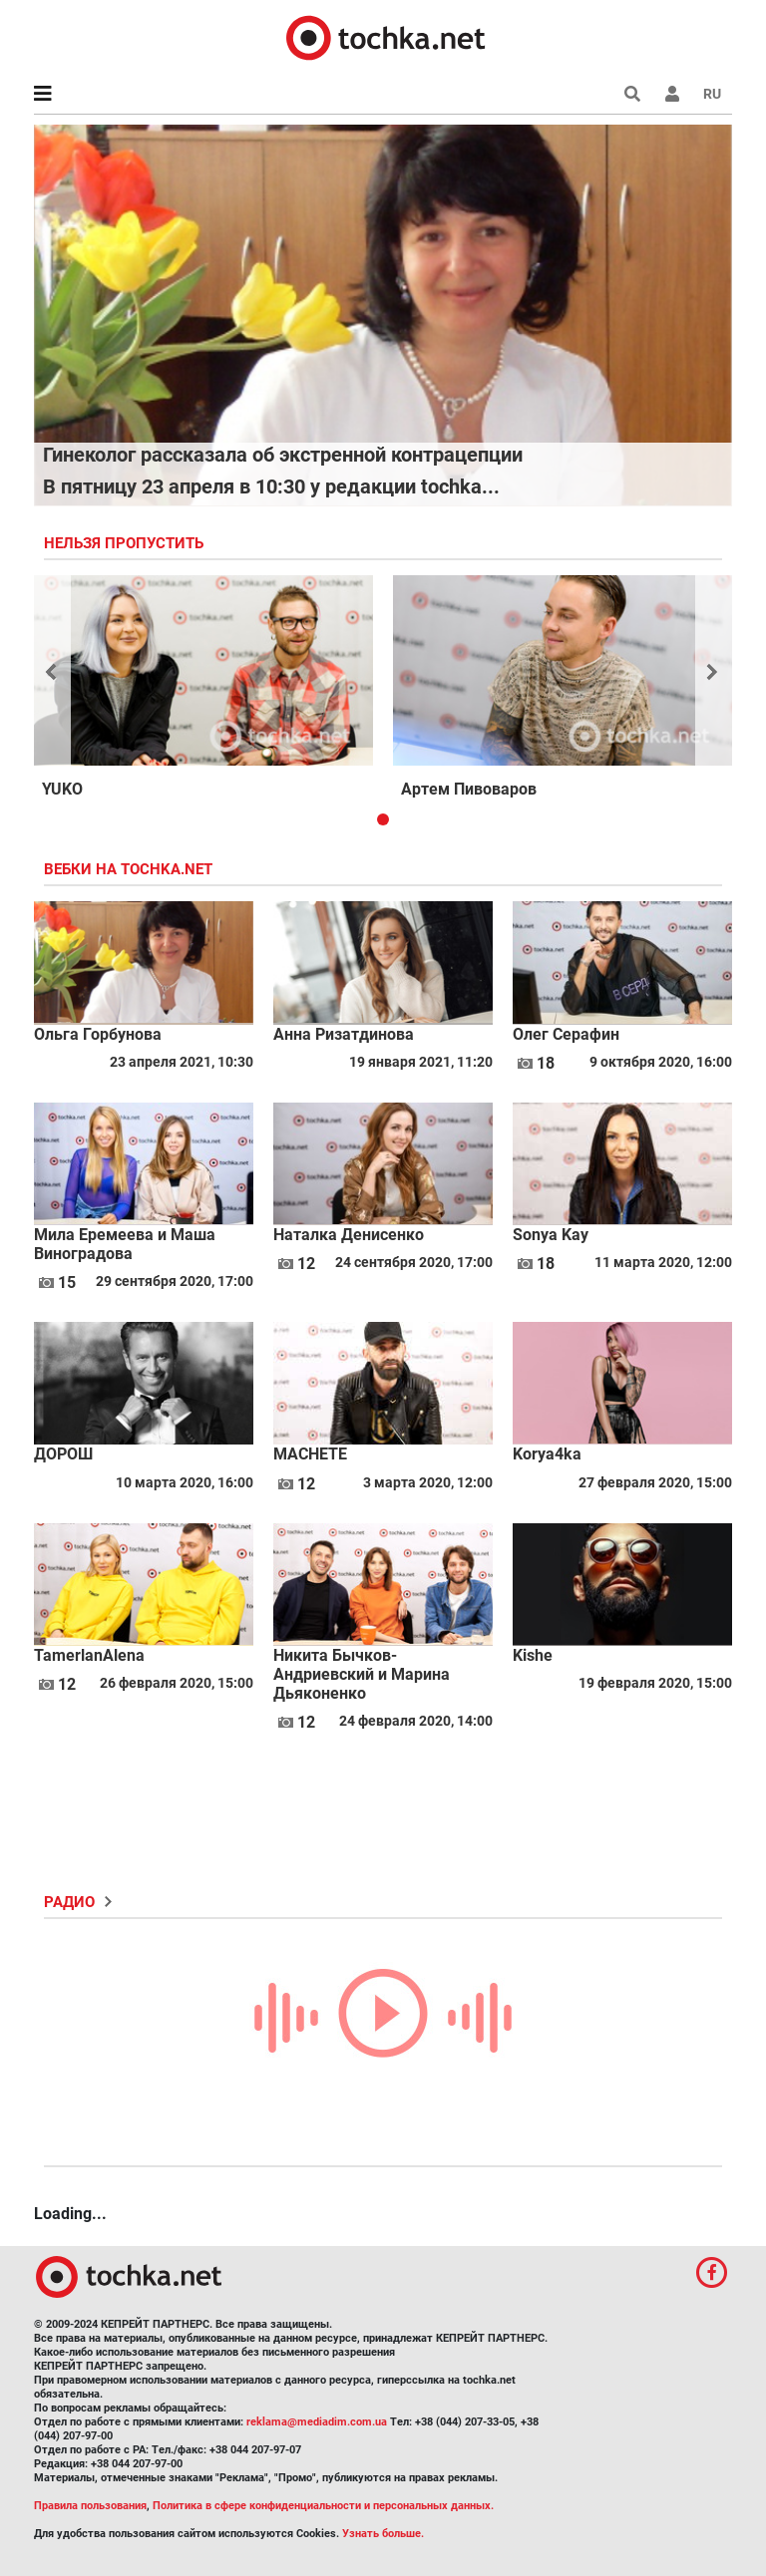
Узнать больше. (383, 2533)
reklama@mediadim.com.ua (316, 2421)
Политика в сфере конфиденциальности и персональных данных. (323, 2505)
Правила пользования (90, 2505)
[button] (672, 94)
